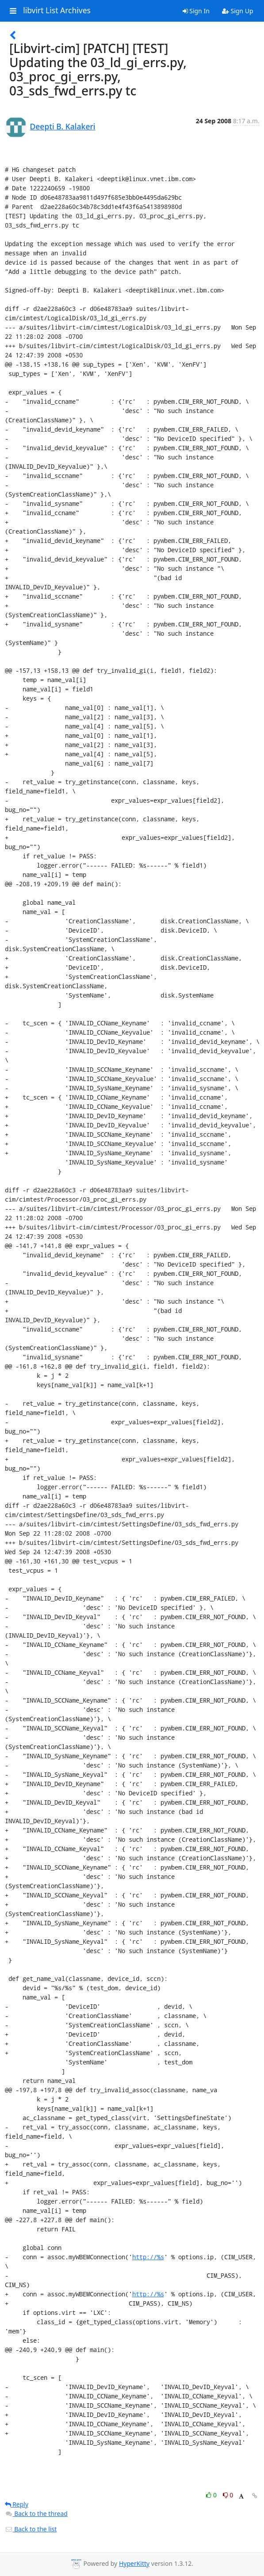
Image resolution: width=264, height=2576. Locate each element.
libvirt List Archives (57, 10)
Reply (17, 2504)
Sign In (196, 11)
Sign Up (237, 11)
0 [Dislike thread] (228, 2495)
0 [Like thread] (212, 2495)
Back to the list (31, 2529)
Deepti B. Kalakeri (63, 126)
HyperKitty (134, 2563)
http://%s (148, 2257)
